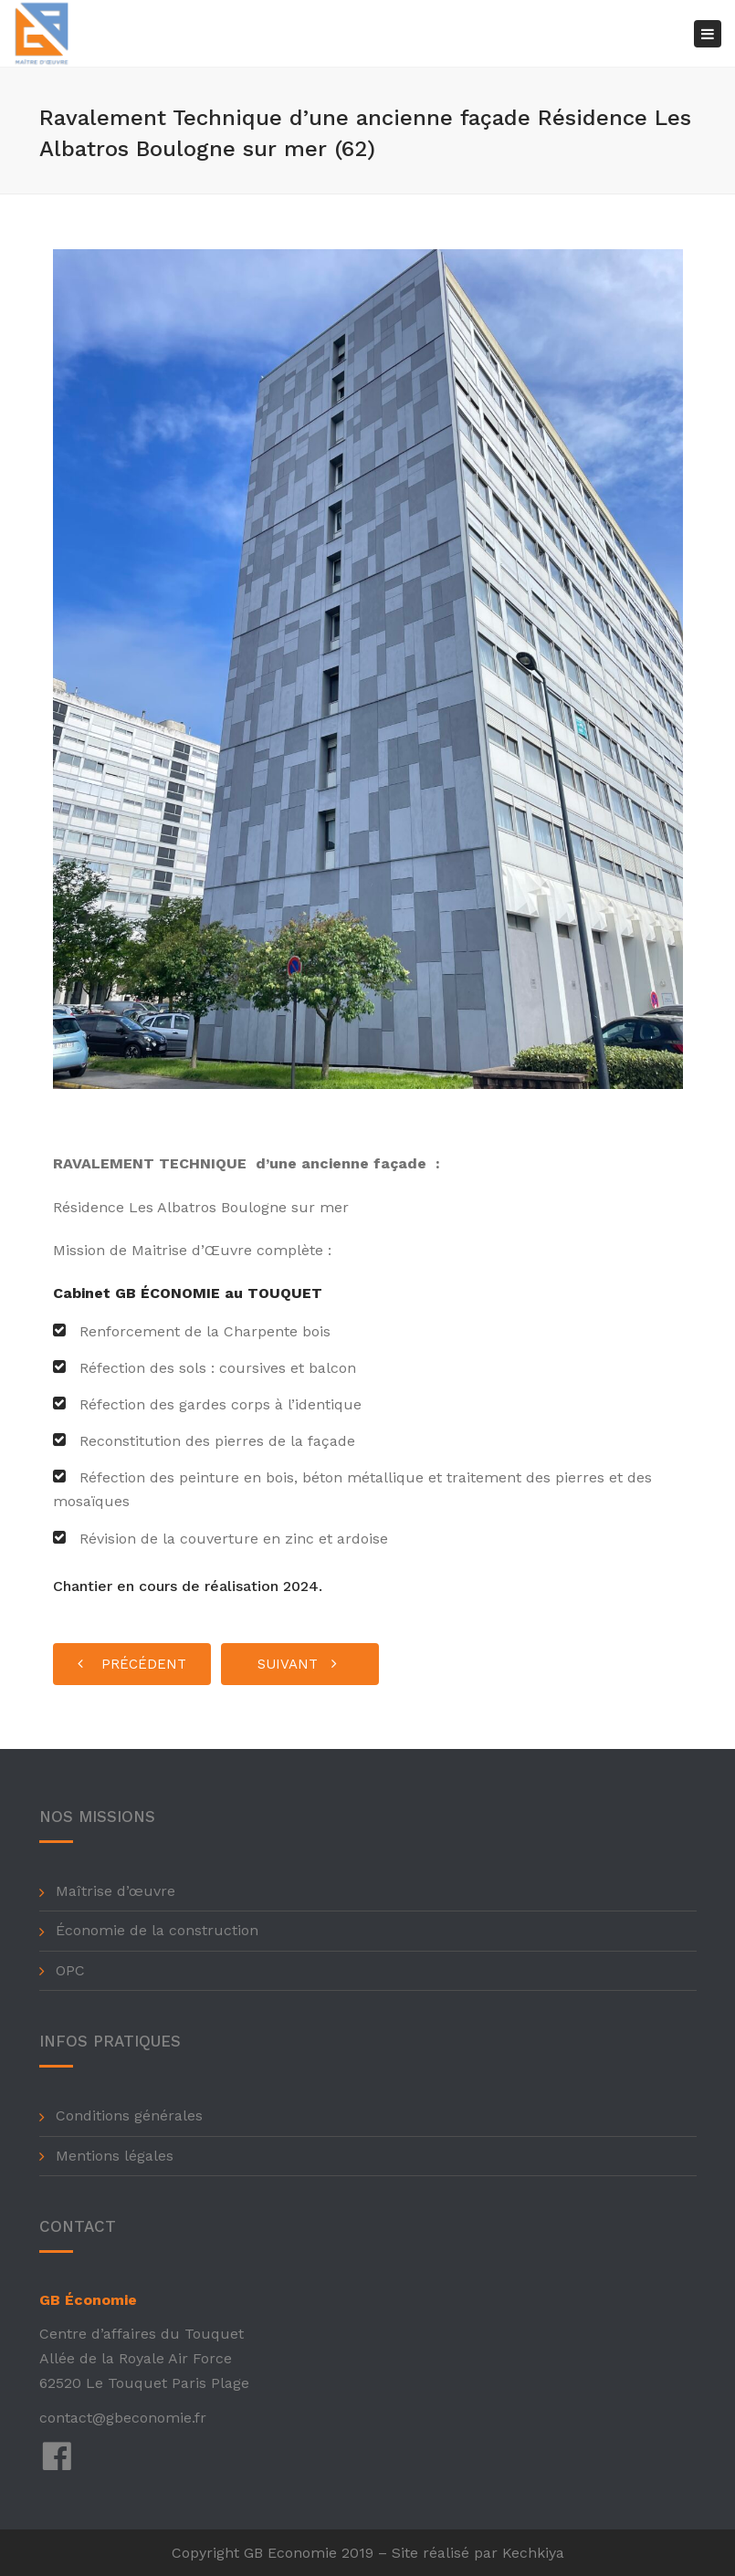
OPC (70, 1970)
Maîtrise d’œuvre (115, 1891)
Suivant (297, 1664)
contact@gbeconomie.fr (122, 2417)
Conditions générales (129, 2115)
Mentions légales (114, 2155)
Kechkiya (533, 2552)
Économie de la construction (157, 1930)
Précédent (132, 1664)
